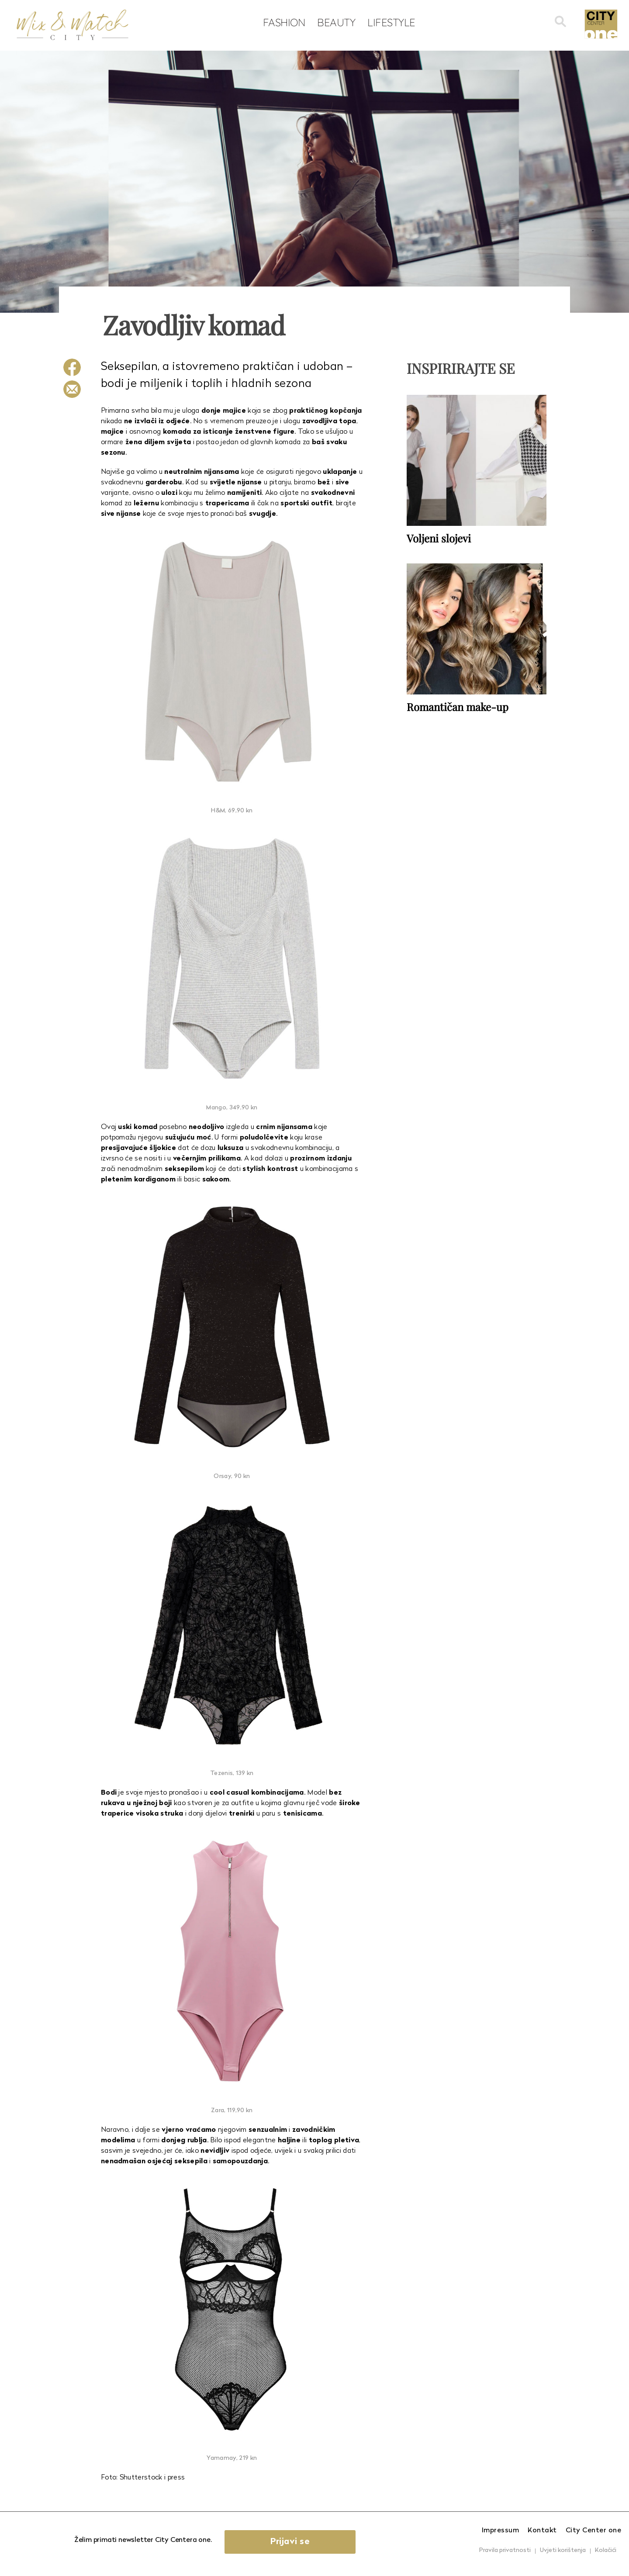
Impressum (500, 2530)
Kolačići (605, 2550)
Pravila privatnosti (505, 2550)
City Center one (594, 2530)
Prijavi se (290, 2542)
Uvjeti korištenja (563, 2550)
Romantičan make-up (457, 707)
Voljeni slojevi (439, 538)
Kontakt (542, 2530)
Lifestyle (391, 22)
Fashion (284, 22)
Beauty (336, 22)
